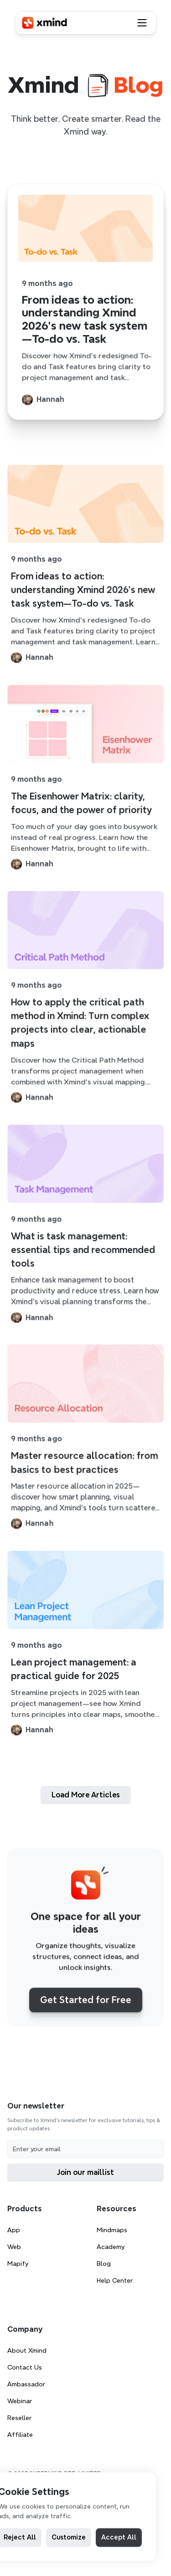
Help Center (115, 2280)
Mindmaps (112, 2230)
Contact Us (24, 2367)
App (13, 2230)
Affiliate (20, 2434)
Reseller (19, 2418)
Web (14, 2247)
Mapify (17, 2263)
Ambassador (26, 2384)
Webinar (19, 2401)
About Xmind (27, 2350)
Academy (110, 2247)
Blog (104, 2263)
